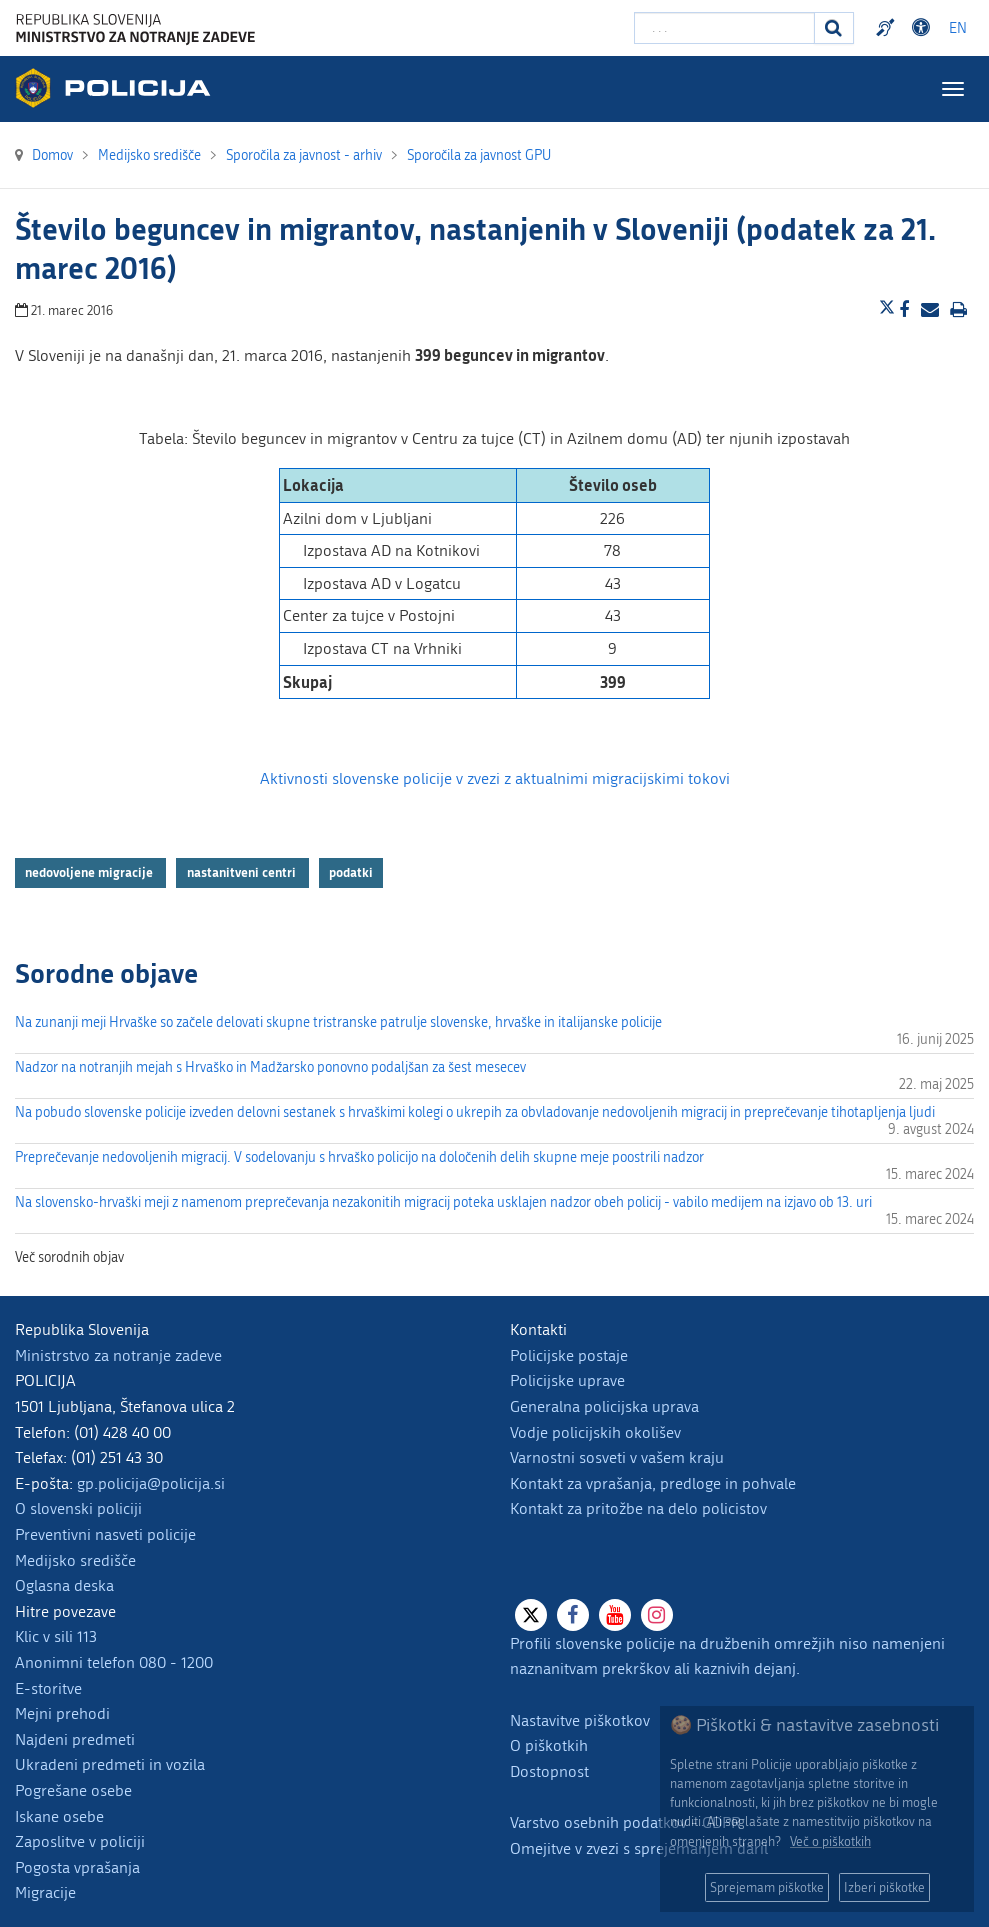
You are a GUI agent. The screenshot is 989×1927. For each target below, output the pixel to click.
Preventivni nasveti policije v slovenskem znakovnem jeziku (888, 28)
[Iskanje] (834, 28)
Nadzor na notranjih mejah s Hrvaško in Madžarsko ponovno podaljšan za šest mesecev (270, 1067)
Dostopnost (549, 1771)
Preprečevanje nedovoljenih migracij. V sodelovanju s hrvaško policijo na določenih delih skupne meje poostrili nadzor (359, 1157)
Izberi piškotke (884, 1887)
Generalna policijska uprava (604, 1406)
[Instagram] (657, 1615)
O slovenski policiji (78, 1508)
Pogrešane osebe (73, 1790)
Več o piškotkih (830, 1841)
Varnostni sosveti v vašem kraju (617, 1457)
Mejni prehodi (62, 1713)
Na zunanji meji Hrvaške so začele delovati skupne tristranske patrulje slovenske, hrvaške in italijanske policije (338, 1022)
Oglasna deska (64, 1585)
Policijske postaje (569, 1355)
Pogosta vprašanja (77, 1867)
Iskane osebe (59, 1816)
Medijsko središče (75, 1560)
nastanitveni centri (243, 873)
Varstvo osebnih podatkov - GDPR (625, 1822)
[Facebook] (573, 1615)
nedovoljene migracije (90, 873)
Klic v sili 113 (56, 1636)
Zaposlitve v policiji (80, 1841)
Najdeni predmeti (75, 1739)
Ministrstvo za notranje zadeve (118, 1355)
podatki (351, 873)
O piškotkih (549, 1745)
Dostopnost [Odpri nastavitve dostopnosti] (924, 28)
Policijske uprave (567, 1380)
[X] (531, 1615)
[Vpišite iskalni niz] (724, 28)
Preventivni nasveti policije (105, 1534)
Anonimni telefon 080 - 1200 (114, 1662)
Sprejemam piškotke (767, 1887)
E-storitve (48, 1688)
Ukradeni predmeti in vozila (110, 1764)
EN (958, 28)
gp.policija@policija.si (151, 1483)
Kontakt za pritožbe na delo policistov (638, 1508)
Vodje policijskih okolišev (595, 1432)
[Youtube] (615, 1615)
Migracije (45, 1892)
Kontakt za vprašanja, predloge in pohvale (653, 1483)
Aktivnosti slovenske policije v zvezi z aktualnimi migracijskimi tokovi (495, 778)
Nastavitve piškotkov (580, 1720)
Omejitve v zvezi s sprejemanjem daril (639, 1848)
